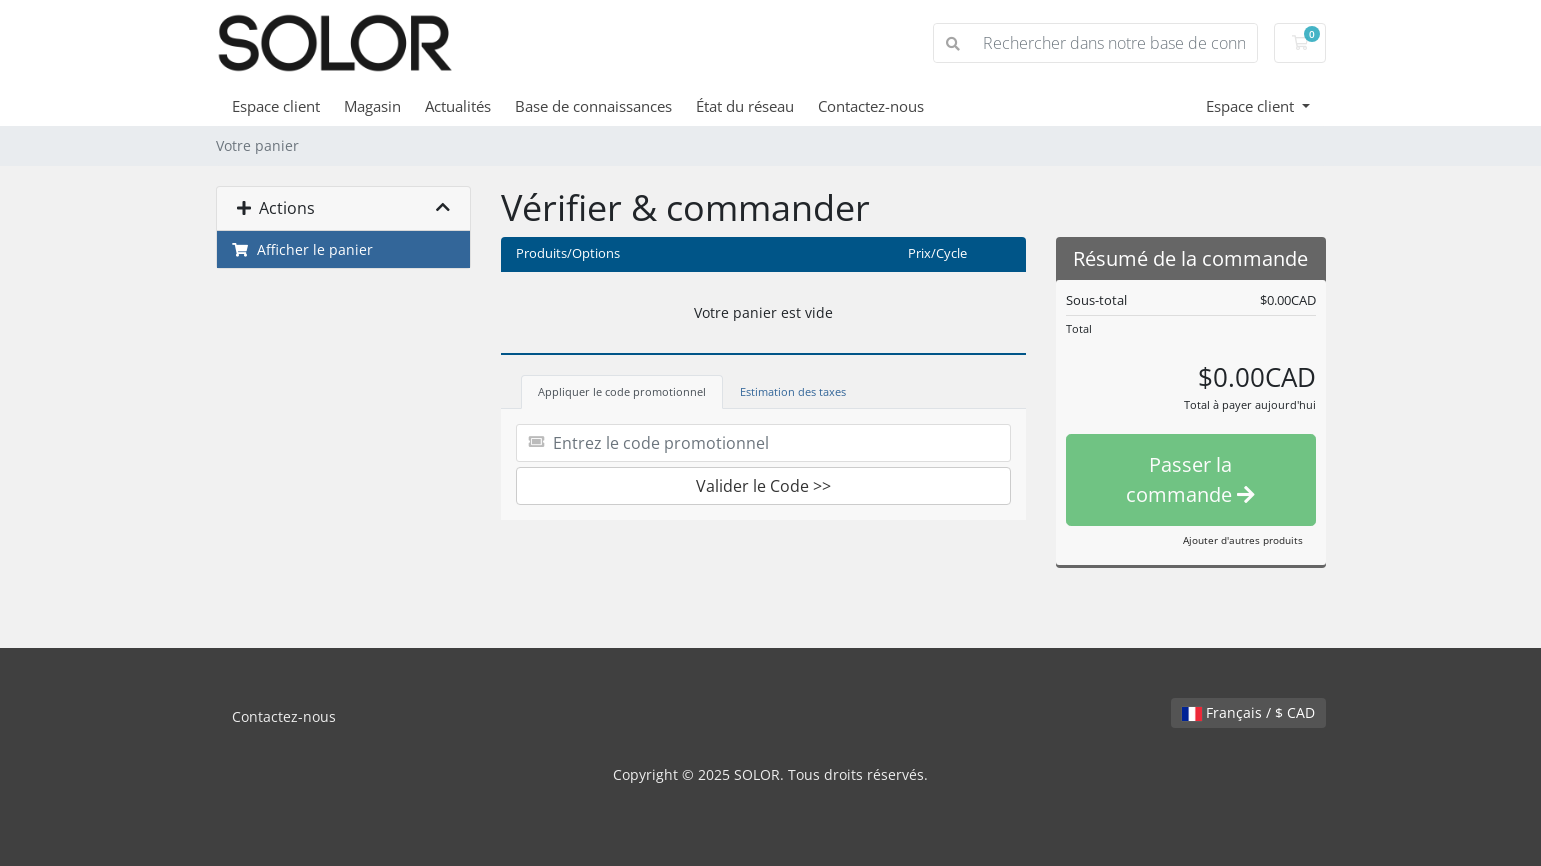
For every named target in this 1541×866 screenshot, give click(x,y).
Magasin (372, 106)
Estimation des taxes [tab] (793, 391)
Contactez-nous (871, 106)
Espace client (276, 106)
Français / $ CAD (1248, 712)
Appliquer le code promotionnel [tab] (622, 391)
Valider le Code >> (763, 486)
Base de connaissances (593, 106)
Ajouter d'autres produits (1243, 540)
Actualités (458, 106)
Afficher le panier (303, 249)
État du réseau (745, 106)
